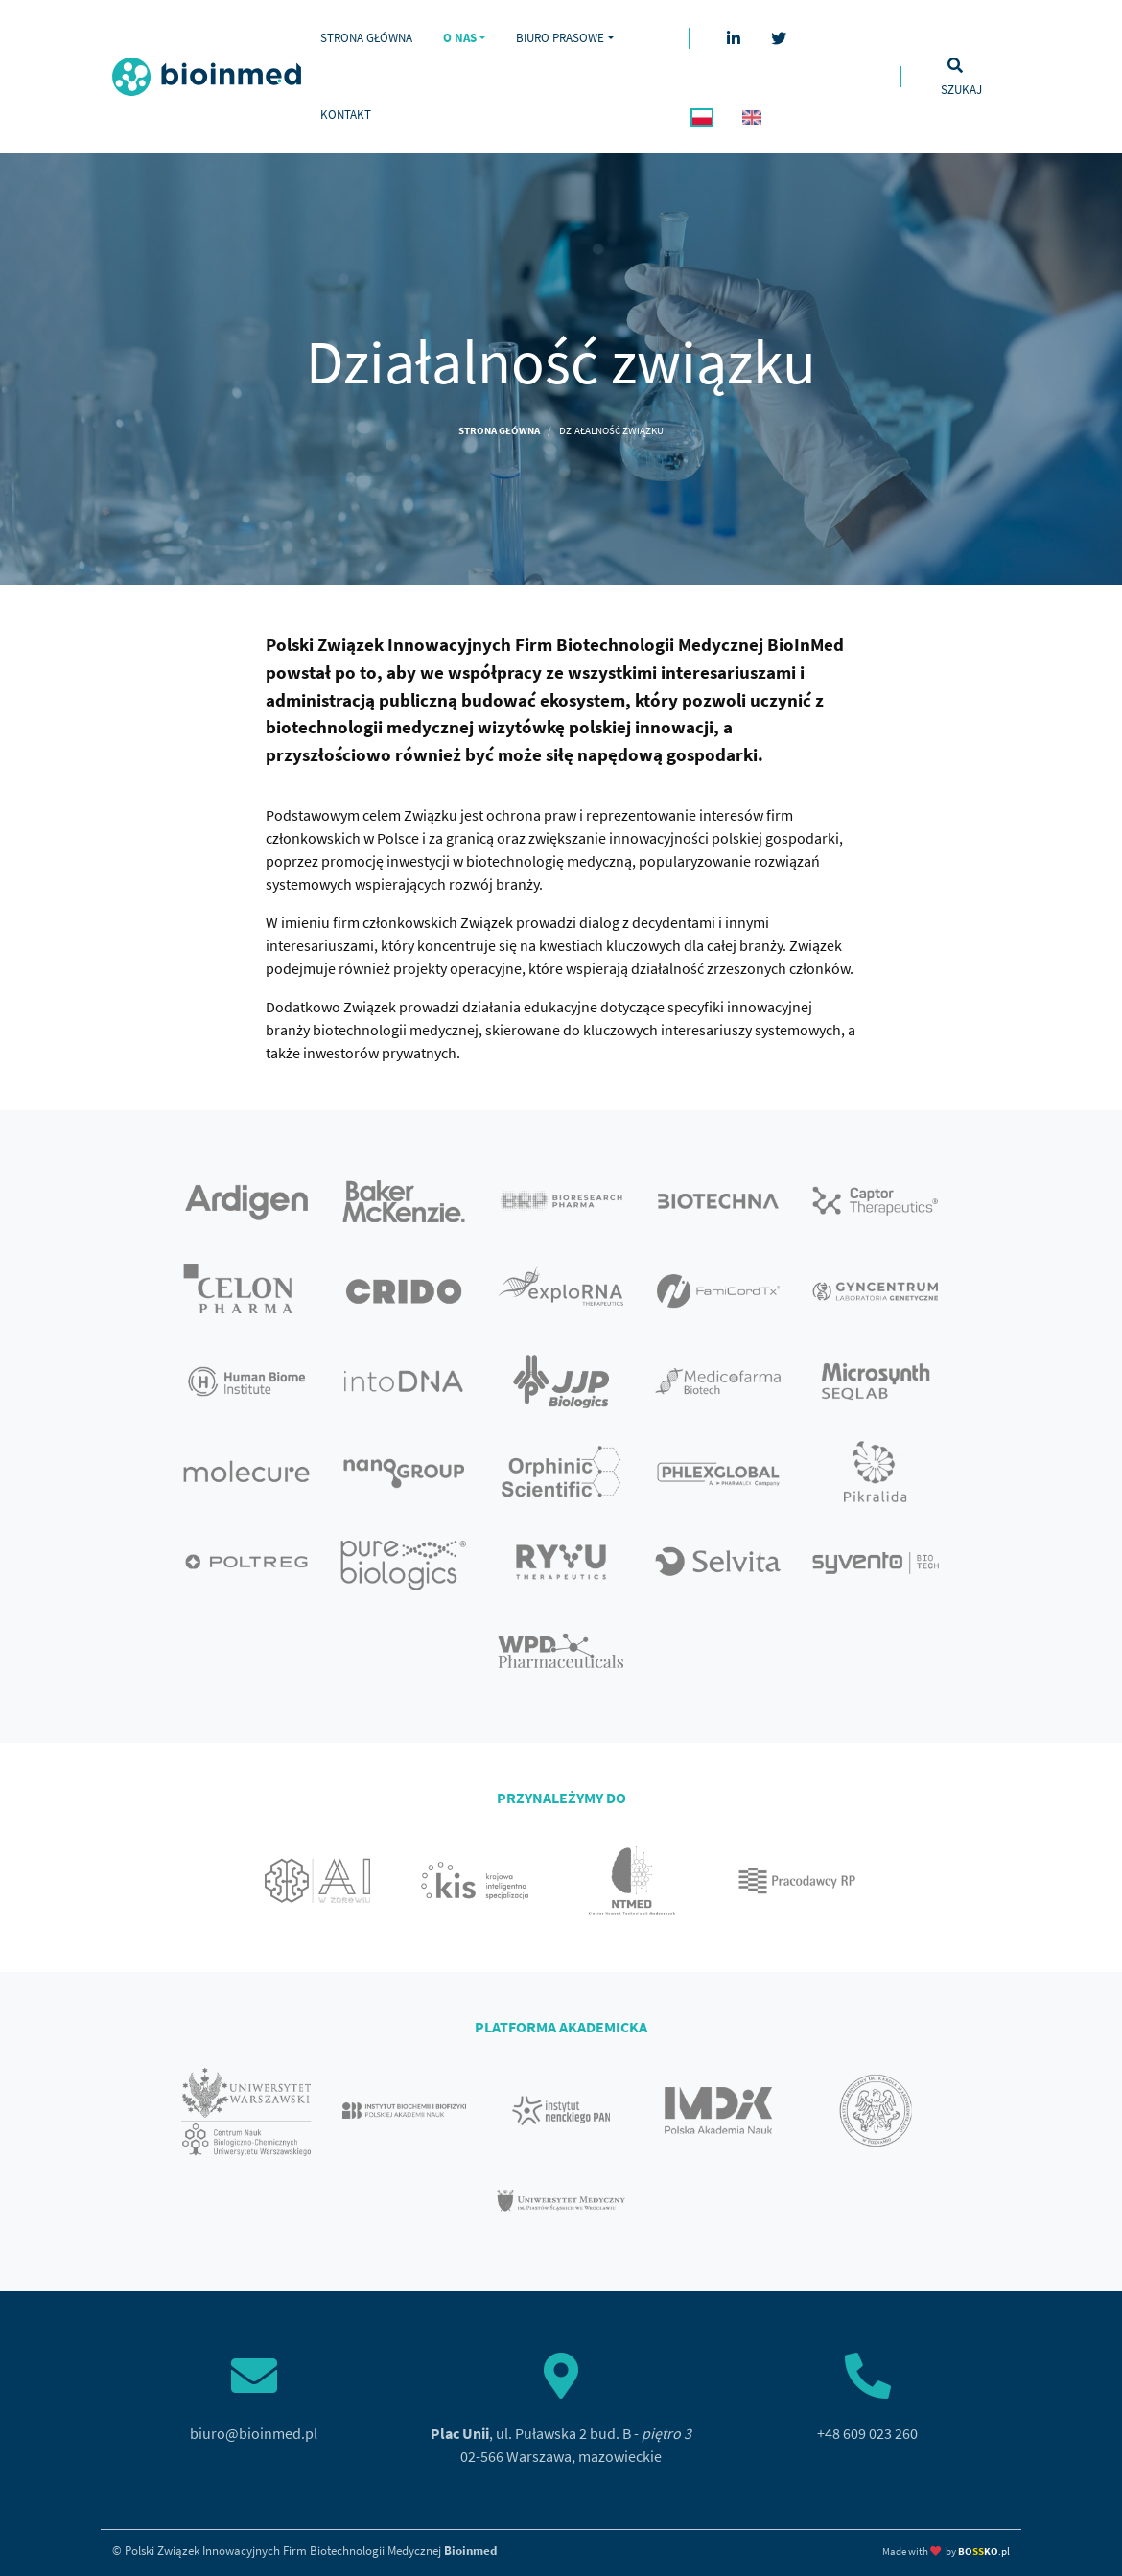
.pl (984, 2551)
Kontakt (345, 114)
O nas (460, 37)
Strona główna (366, 37)
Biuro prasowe (560, 37)
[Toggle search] (961, 76)
